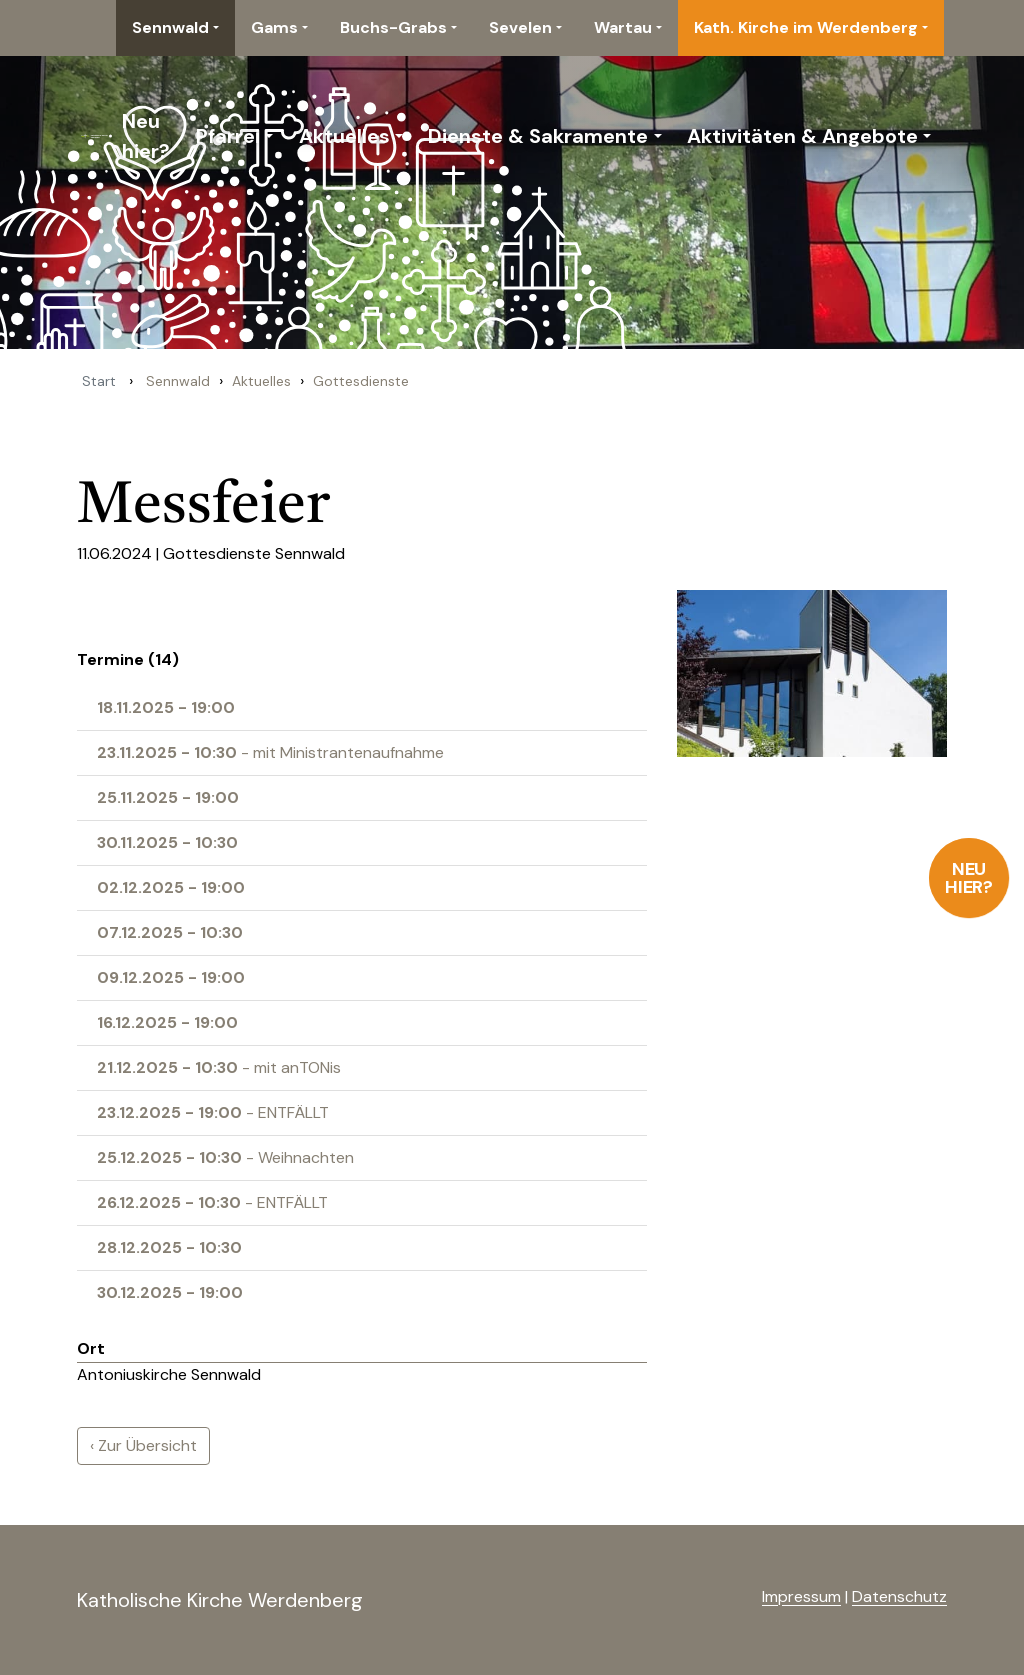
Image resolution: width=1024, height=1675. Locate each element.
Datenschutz (899, 1596)
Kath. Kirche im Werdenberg (806, 27)
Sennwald (170, 27)
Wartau (623, 27)
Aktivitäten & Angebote (802, 136)
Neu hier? (969, 878)
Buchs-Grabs (393, 27)
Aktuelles (344, 136)
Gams (274, 27)
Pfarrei (228, 136)
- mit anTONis (219, 1067)
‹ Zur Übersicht (143, 1445)
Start (99, 381)
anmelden (729, 1598)
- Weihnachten (225, 1157)
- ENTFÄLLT (213, 1112)
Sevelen (520, 27)
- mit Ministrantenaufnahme (270, 752)
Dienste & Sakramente (538, 136)
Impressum (801, 1596)
